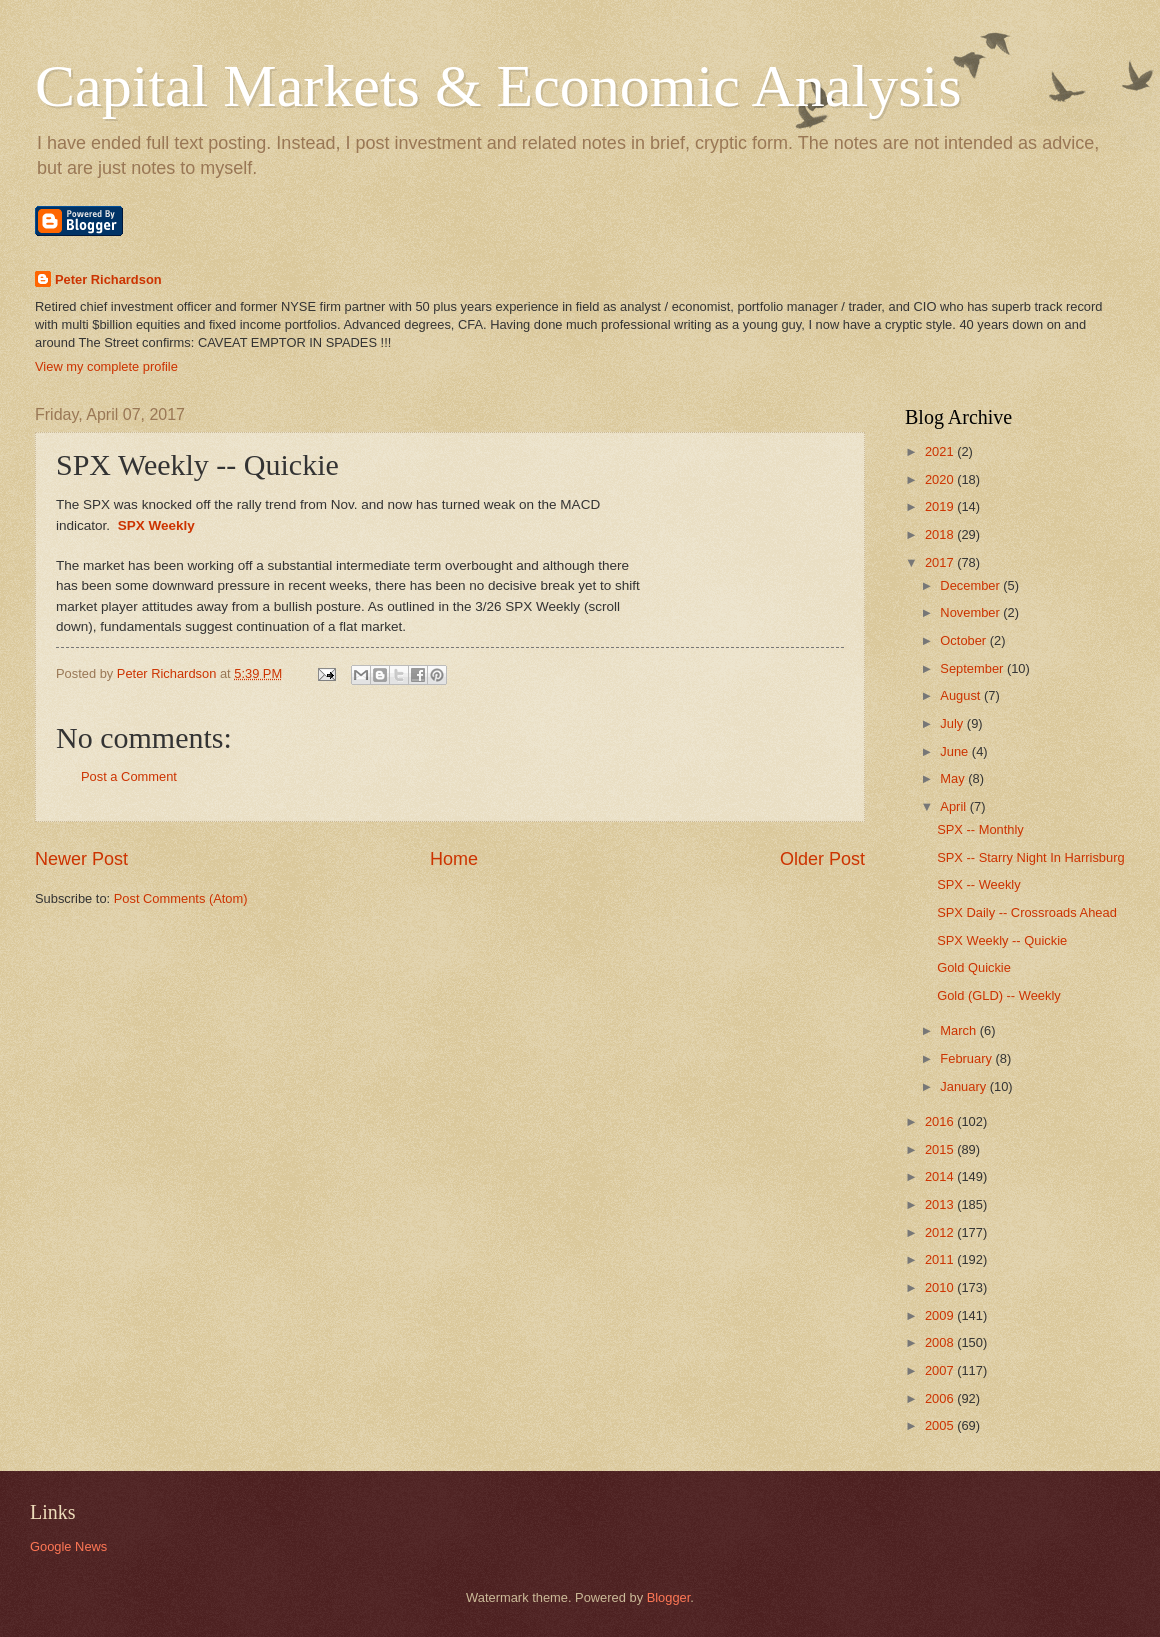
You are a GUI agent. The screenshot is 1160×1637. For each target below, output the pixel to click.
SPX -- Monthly (980, 829)
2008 (941, 1342)
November (971, 612)
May (954, 778)
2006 (941, 1398)
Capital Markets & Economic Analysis (498, 86)
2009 (941, 1315)
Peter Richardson (108, 279)
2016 (941, 1121)
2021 (941, 451)
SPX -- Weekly (978, 884)
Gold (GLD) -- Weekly (999, 995)
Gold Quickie (974, 967)
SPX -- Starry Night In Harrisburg (1030, 857)
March (959, 1030)
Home (454, 859)
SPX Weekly (156, 525)
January (964, 1086)
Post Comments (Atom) (181, 898)
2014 (941, 1176)
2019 (941, 506)
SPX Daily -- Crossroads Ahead (1027, 912)
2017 (941, 562)
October (964, 640)
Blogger (669, 1597)
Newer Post (81, 859)
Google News (68, 1546)
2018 (941, 534)
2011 (941, 1259)
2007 (941, 1370)
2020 (941, 479)
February (967, 1058)
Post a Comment (129, 776)
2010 (941, 1287)
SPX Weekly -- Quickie (1002, 940)
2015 (941, 1149)
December (971, 585)
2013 (941, 1204)
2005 (941, 1425)
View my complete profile (106, 366)
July (953, 723)
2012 (941, 1232)
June (956, 751)
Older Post (822, 859)
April (954, 806)
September (973, 668)
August (962, 695)
